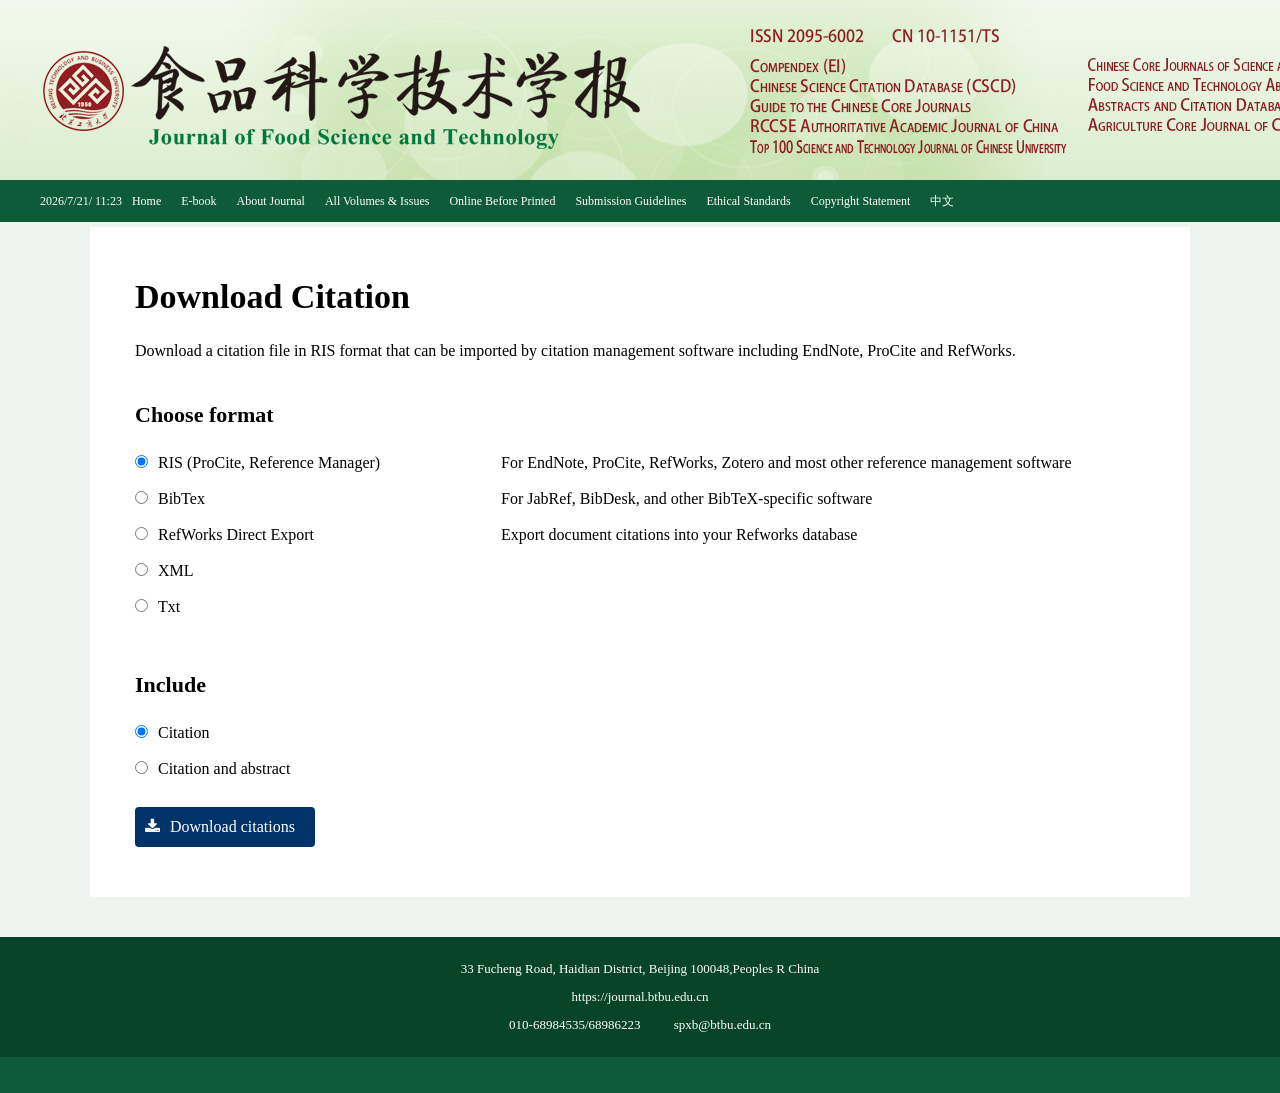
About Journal (271, 201)
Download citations (215, 826)
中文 (942, 201)
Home (146, 201)
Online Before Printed (502, 201)
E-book (198, 201)
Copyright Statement (861, 201)
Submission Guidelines (630, 201)
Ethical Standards (748, 201)
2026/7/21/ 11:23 (81, 201)
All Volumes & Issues (377, 201)
